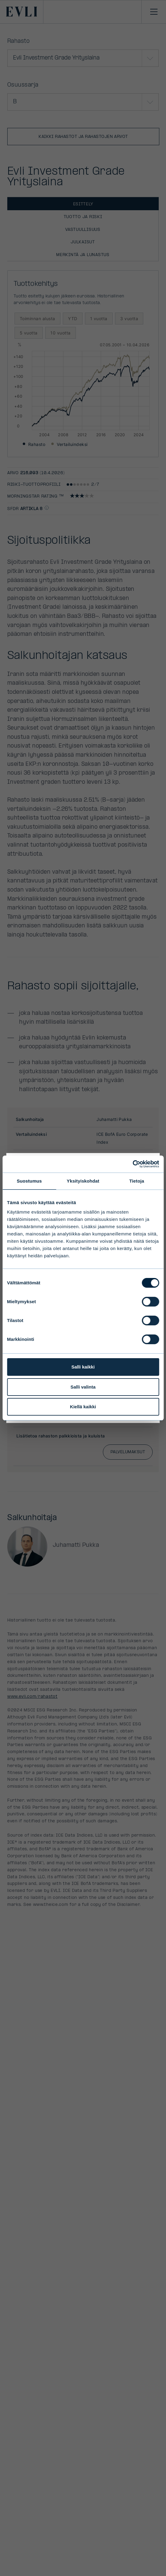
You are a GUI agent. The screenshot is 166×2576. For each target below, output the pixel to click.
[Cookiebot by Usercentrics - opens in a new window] (132, 1164)
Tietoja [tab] (136, 1181)
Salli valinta (83, 1386)
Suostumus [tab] (29, 1181)
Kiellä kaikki (83, 1406)
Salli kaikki (83, 1366)
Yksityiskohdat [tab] (83, 1181)
